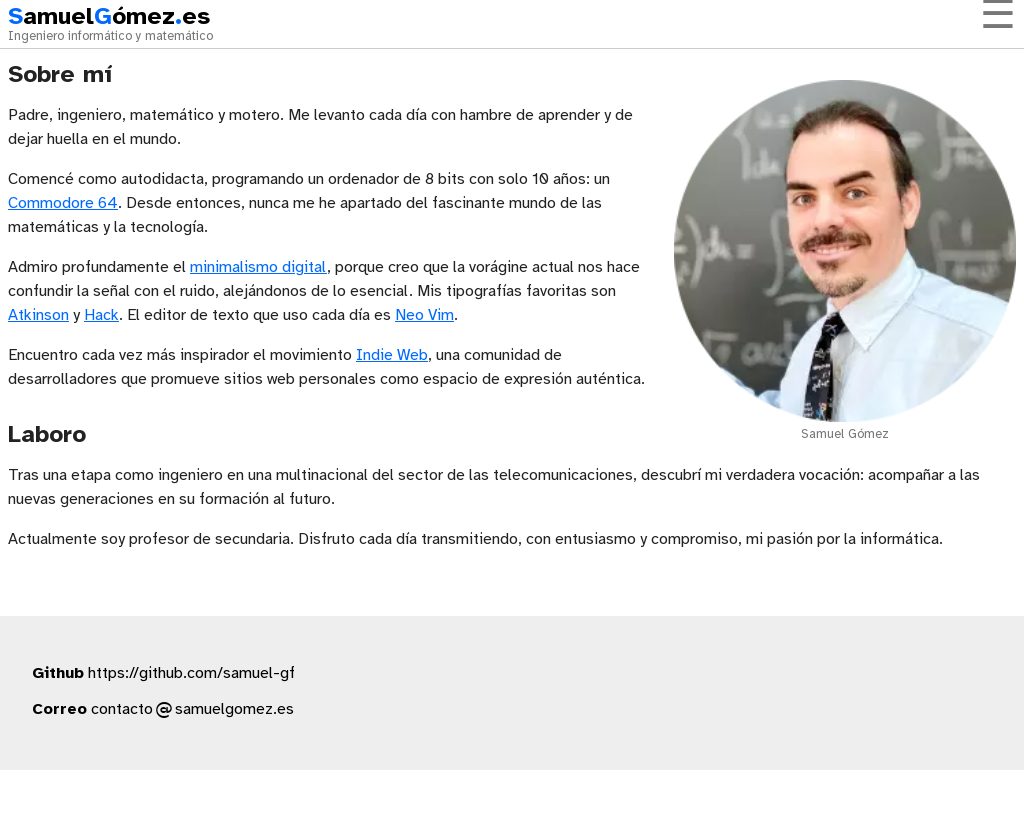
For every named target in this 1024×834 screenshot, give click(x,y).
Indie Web (392, 355)
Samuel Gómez (845, 434)
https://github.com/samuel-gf (191, 673)
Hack (101, 315)
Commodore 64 (63, 203)
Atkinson (38, 315)
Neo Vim (424, 315)
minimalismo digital (258, 267)
